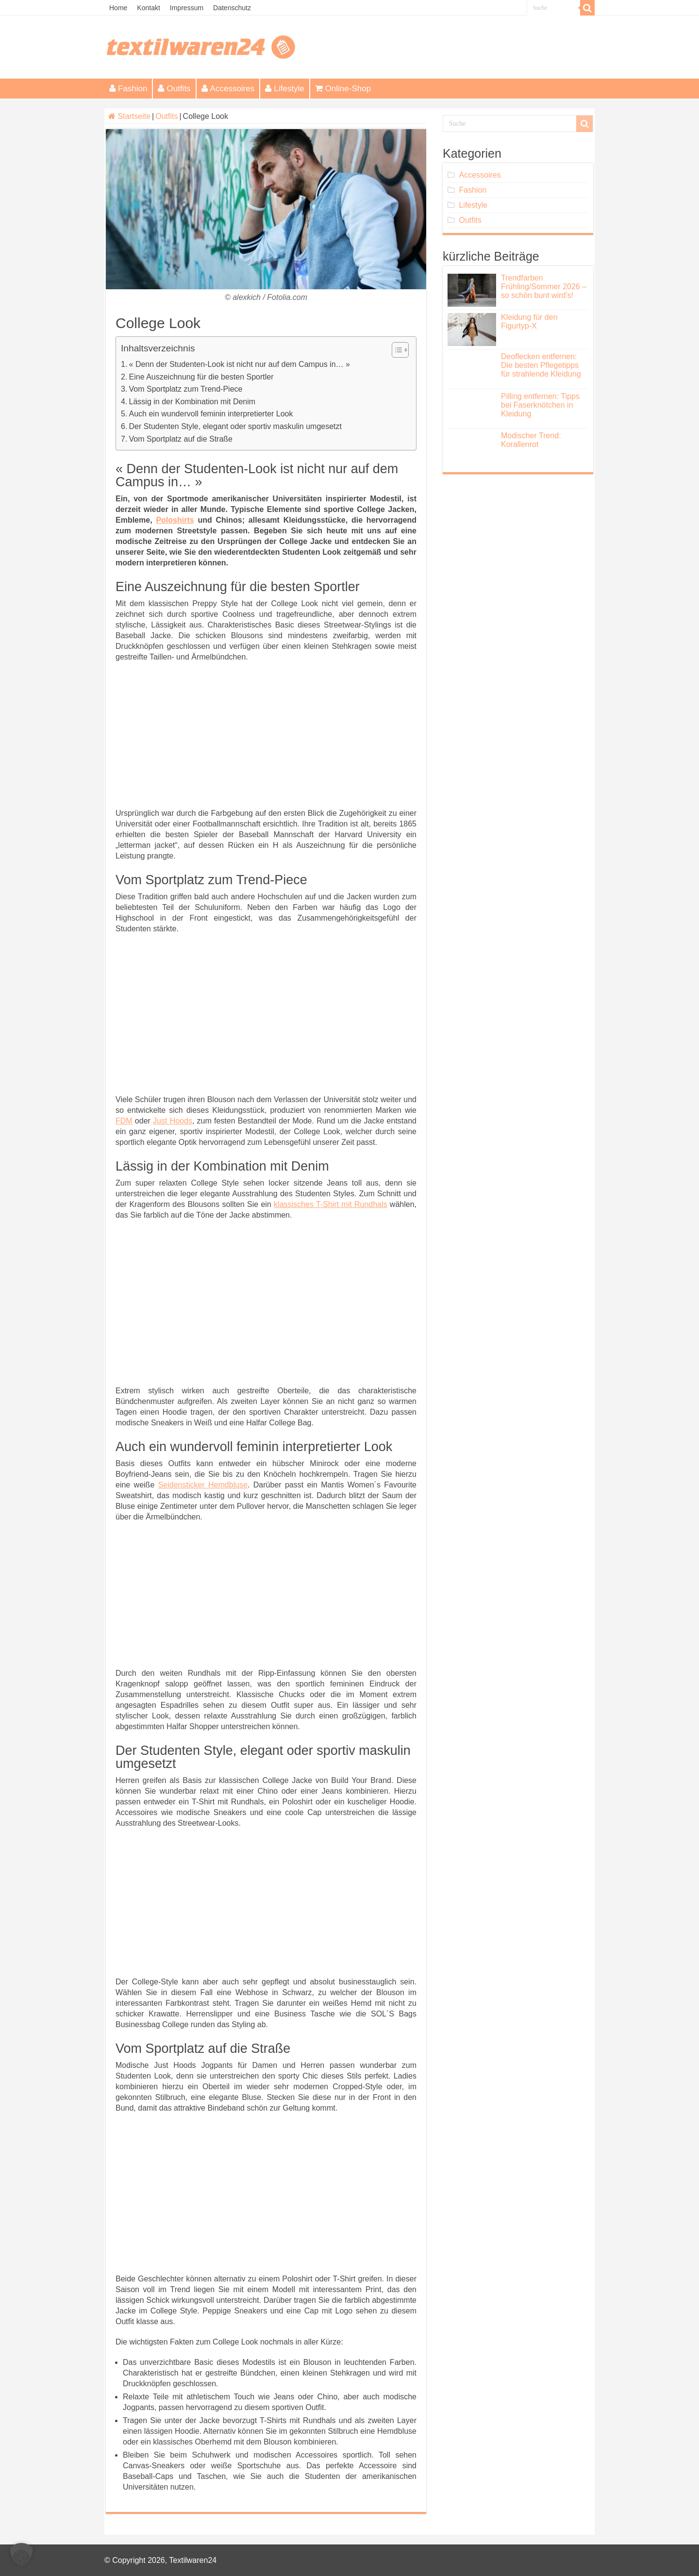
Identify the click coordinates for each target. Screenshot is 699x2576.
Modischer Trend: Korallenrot (531, 439)
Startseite (129, 116)
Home (118, 8)
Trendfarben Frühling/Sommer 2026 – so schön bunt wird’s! (543, 286)
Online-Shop (343, 88)
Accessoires (228, 88)
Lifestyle (284, 88)
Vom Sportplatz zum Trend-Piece (186, 389)
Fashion (128, 88)
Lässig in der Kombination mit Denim (192, 401)
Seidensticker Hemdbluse (203, 1485)
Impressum (186, 8)
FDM (124, 1121)
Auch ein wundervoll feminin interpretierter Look (211, 414)
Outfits (174, 88)
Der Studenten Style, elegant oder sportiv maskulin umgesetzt (235, 426)
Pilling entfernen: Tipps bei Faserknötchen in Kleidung (540, 405)
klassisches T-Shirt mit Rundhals (330, 1204)
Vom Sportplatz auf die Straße (181, 439)
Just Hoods (172, 1121)
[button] (21, 2554)
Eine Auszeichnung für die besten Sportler (201, 377)
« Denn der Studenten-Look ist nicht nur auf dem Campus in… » (239, 364)
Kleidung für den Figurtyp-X (529, 321)
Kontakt (148, 8)
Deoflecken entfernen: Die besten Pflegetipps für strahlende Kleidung (541, 365)
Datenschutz (232, 8)
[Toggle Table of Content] (395, 350)
